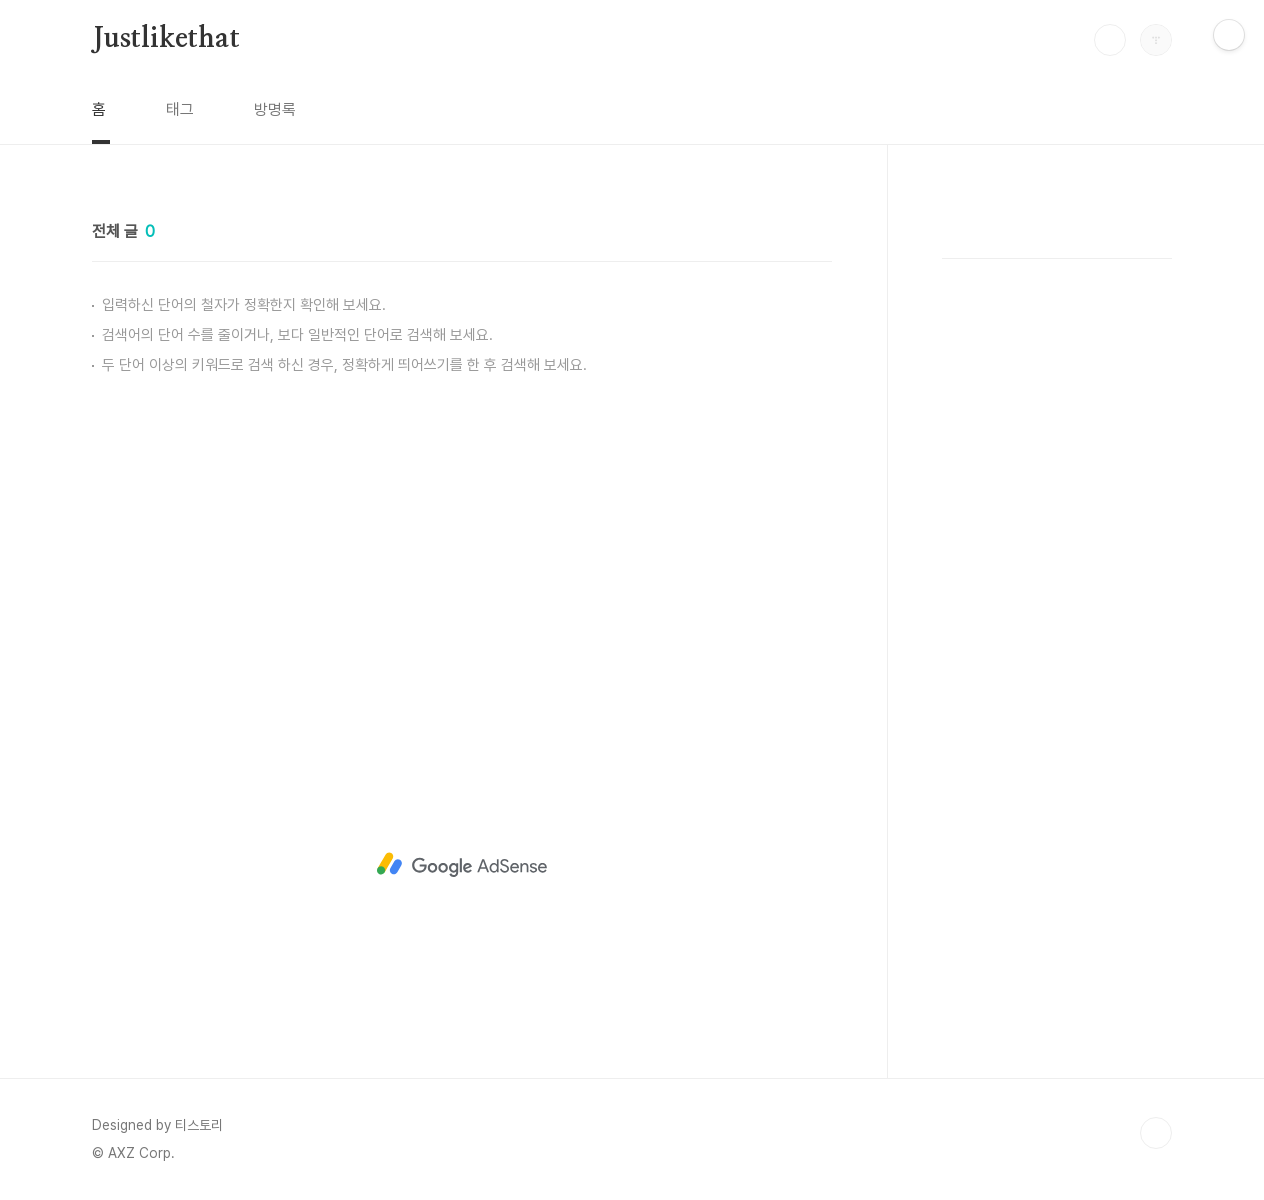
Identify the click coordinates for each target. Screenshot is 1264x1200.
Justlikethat (166, 39)
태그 (180, 109)
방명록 (275, 109)
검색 (1110, 40)
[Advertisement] (462, 555)
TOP (1156, 1133)
